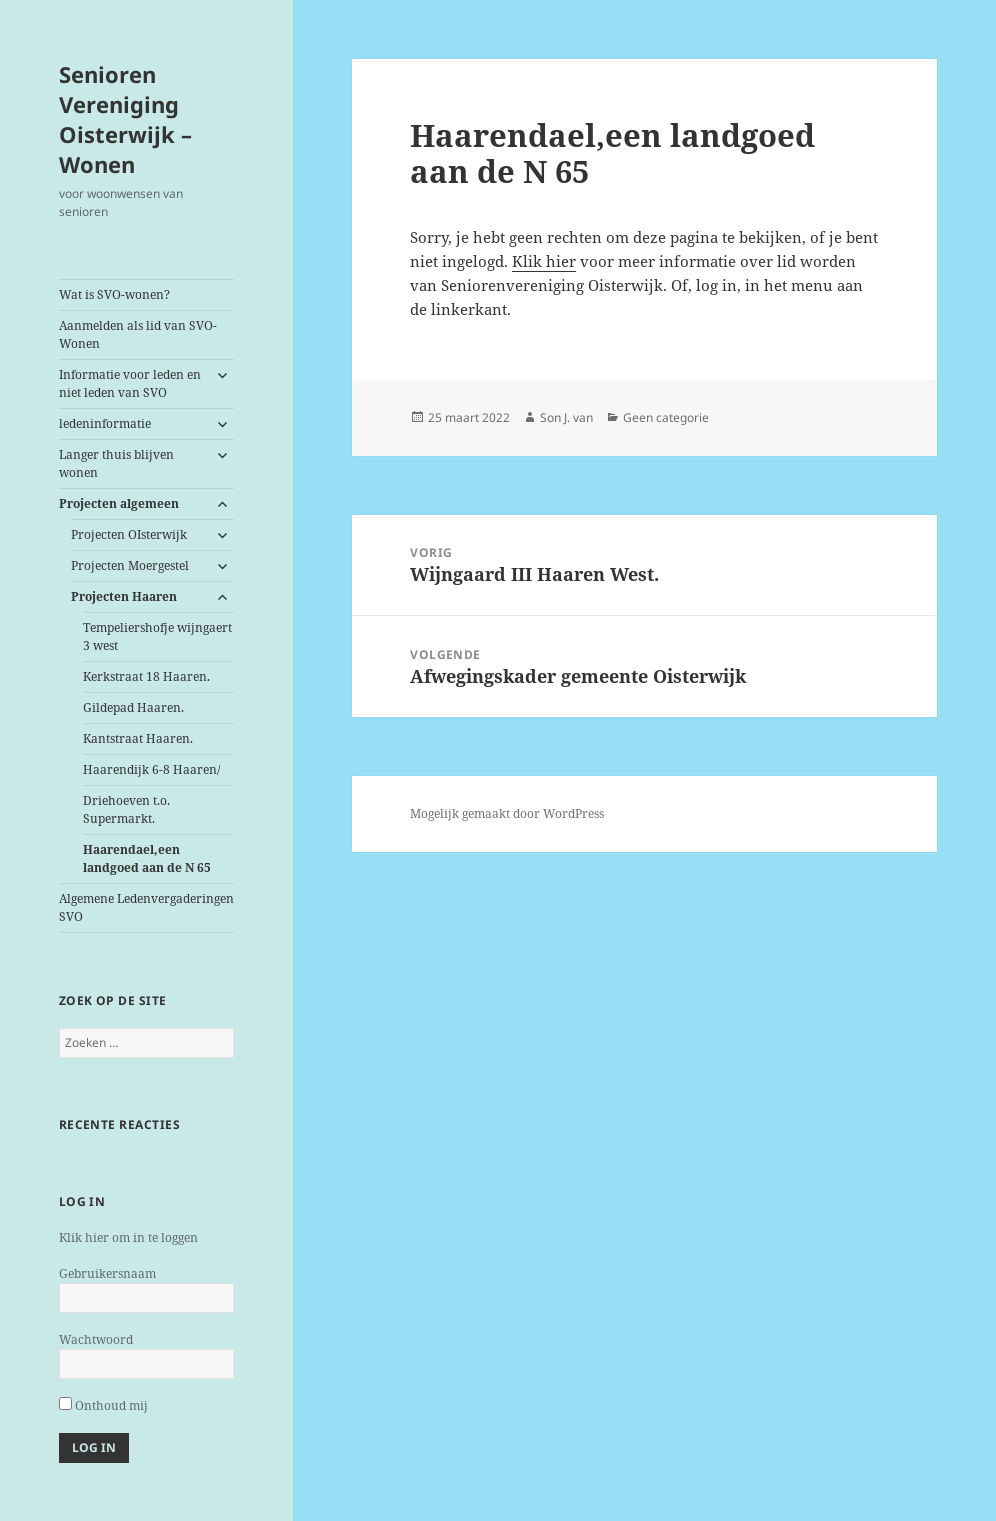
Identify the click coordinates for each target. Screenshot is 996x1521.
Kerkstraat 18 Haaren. (146, 676)
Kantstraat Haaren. (138, 738)
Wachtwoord (96, 1339)
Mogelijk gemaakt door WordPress (507, 813)
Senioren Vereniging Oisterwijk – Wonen (125, 119)
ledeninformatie (105, 423)
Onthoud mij (103, 1405)
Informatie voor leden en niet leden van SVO (130, 383)
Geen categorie (666, 417)
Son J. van (566, 417)
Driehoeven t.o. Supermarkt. (126, 809)
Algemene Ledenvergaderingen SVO (146, 907)
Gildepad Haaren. (133, 707)
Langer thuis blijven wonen (116, 463)
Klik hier (544, 261)
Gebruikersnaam (107, 1273)
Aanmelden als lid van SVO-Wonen (138, 334)
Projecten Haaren (124, 596)
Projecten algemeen (119, 503)
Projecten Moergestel (130, 565)
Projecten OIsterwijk (129, 534)
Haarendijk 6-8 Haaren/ (151, 769)
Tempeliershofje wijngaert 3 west (157, 636)
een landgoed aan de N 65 (147, 858)
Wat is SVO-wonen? (114, 294)
